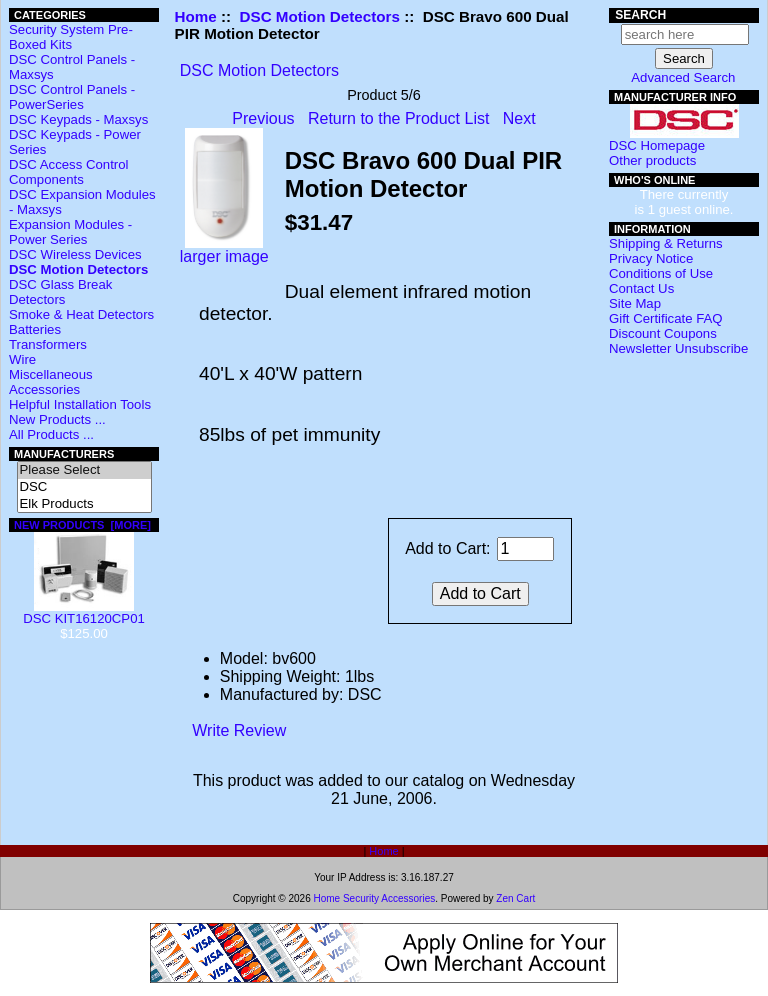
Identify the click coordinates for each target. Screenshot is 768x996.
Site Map (635, 303)
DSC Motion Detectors (320, 16)
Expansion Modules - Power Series (70, 232)
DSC (84, 487)
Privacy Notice (651, 258)
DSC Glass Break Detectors (60, 292)
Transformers (48, 344)
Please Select (84, 470)
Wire (22, 359)
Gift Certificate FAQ (666, 318)
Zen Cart (515, 898)
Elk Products (84, 504)
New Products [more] (82, 525)
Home (196, 16)
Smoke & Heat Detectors (81, 314)
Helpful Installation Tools (80, 404)
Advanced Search (683, 77)
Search (640, 15)
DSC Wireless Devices (75, 254)
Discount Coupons (663, 333)
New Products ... (57, 419)
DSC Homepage (657, 145)
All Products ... (51, 434)
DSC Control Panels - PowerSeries (72, 97)
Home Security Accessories (374, 898)
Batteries (35, 329)
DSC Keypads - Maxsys (78, 119)
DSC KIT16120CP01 (84, 612)
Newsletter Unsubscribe (678, 348)
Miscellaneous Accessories (51, 382)
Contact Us (641, 288)
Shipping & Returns (666, 243)
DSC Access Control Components (68, 172)
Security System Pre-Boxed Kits (71, 37)
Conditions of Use (661, 273)
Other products (652, 160)
